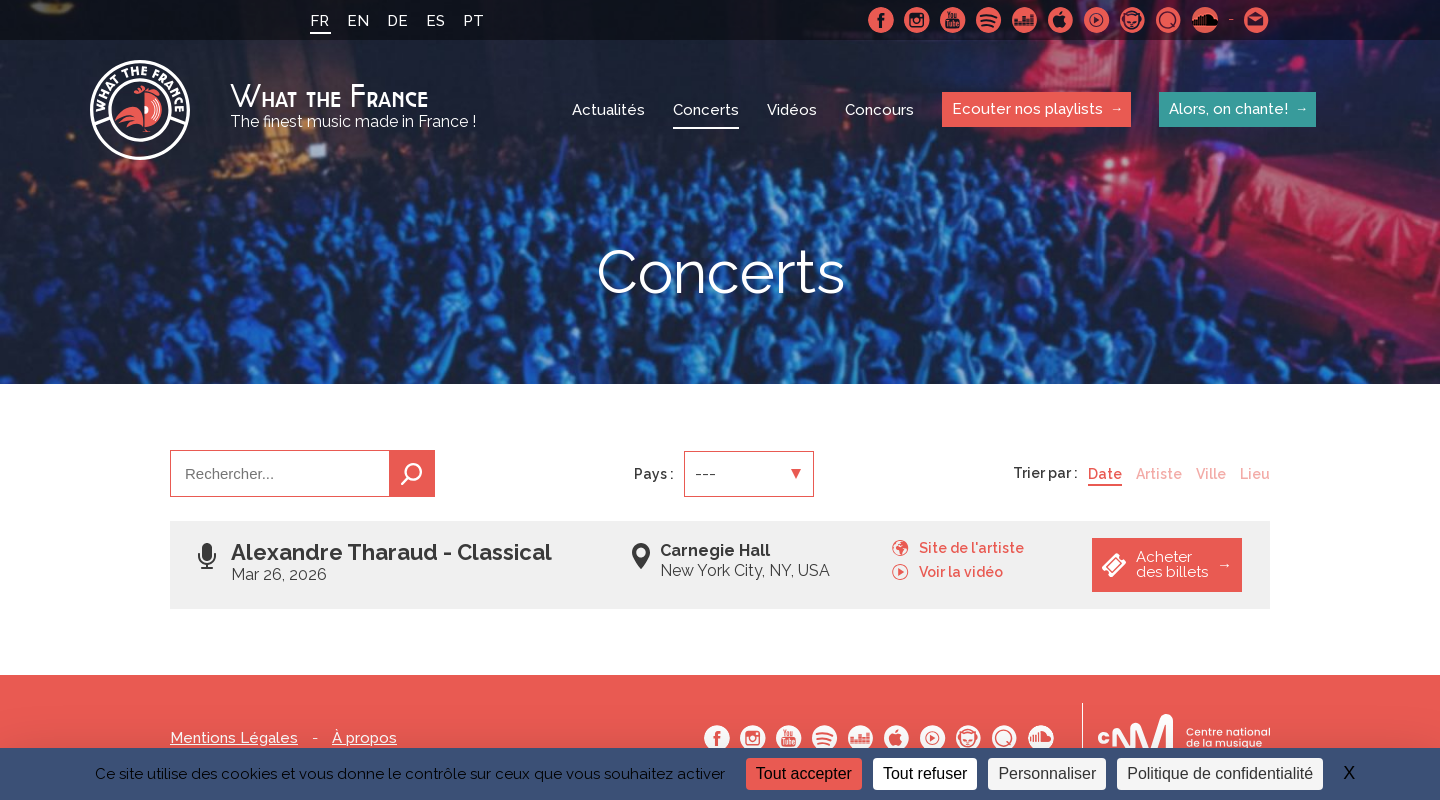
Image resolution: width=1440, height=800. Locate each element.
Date (1105, 474)
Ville (1211, 474)
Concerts (706, 110)
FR (319, 21)
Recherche (412, 473)
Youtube (953, 20)
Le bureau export (1184, 737)
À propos (364, 738)
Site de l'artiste (971, 548)
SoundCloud (1205, 20)
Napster (1133, 20)
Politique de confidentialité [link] (1220, 773)
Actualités (608, 110)
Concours (879, 110)
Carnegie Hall (715, 550)
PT (473, 21)
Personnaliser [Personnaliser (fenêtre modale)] (1047, 773)
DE (397, 21)
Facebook (881, 20)
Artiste (1159, 474)
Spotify (989, 20)
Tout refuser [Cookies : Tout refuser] (925, 773)
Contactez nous (1257, 20)
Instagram (917, 20)
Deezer (1025, 20)
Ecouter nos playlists (1027, 109)
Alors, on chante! (1228, 109)
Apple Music (1061, 20)
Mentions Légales (234, 738)
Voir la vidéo (961, 572)
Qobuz (1169, 20)
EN (358, 21)
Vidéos (792, 110)
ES (435, 21)
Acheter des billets (1172, 564)
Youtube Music (1097, 20)
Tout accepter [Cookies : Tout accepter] (804, 773)
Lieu (1255, 474)
